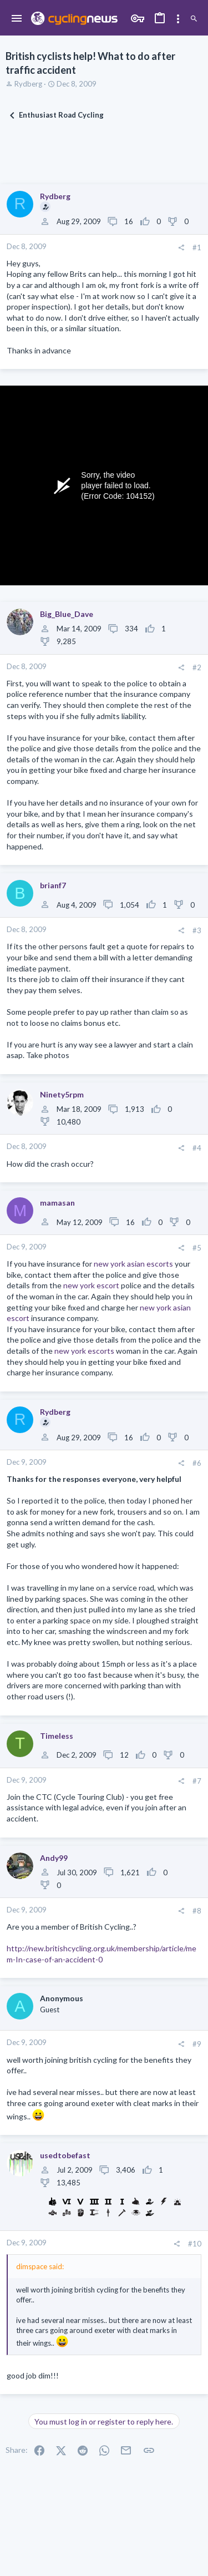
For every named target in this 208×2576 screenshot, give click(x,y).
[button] (17, 18)
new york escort (91, 1285)
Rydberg (28, 83)
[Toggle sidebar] (178, 19)
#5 (196, 1247)
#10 (194, 2243)
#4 (196, 1147)
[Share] (181, 247)
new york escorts (84, 1350)
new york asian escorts (133, 1263)
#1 (196, 247)
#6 (196, 1463)
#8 (196, 1910)
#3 (196, 930)
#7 (196, 1781)
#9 (196, 2043)
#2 (196, 667)
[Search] (193, 19)
